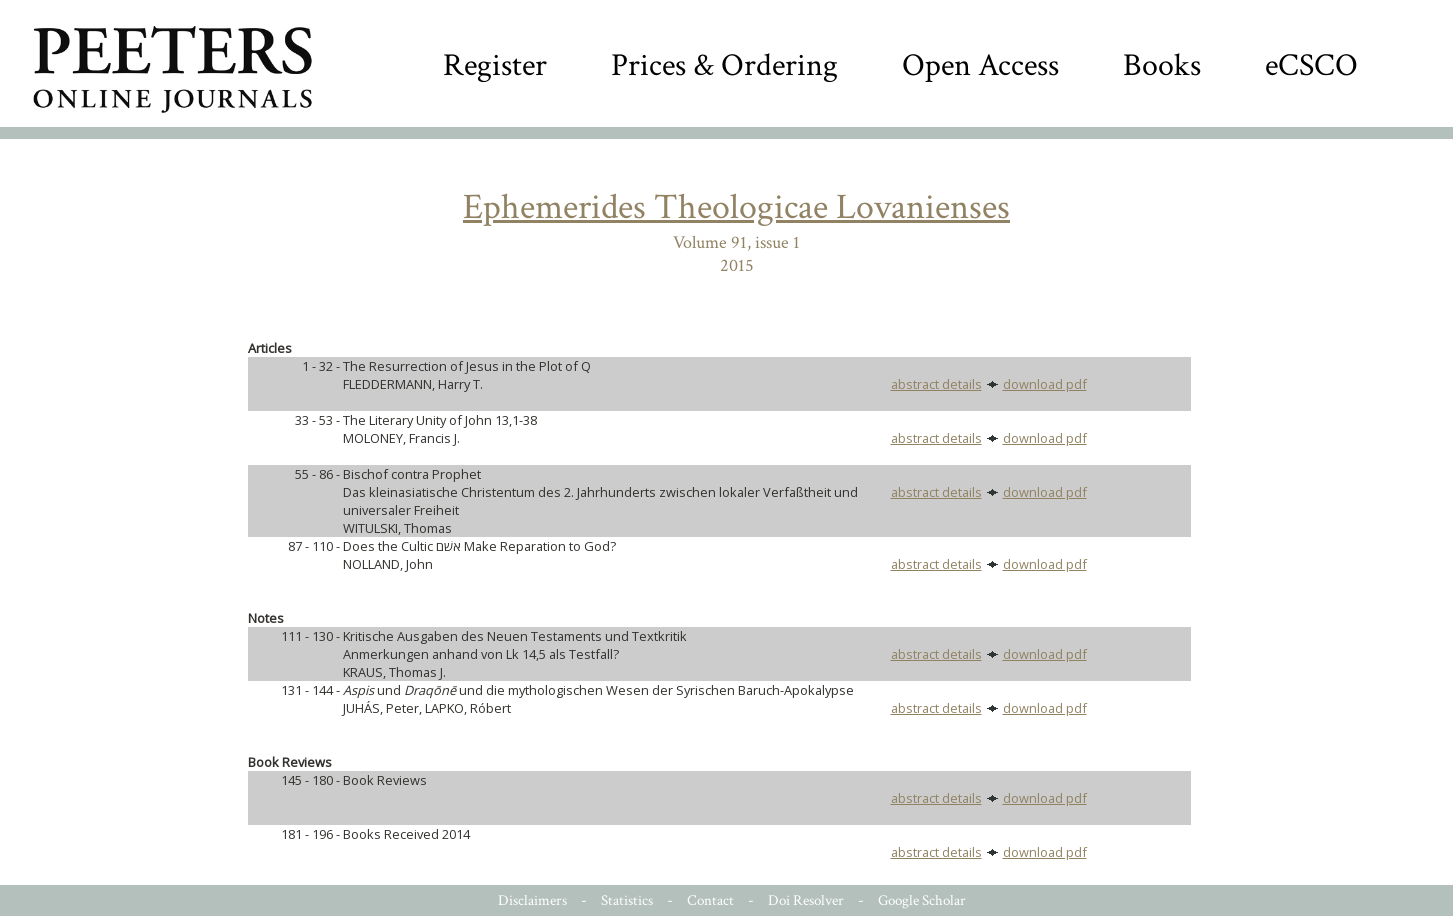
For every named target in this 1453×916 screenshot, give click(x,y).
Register (495, 65)
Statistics (627, 900)
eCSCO (1311, 65)
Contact (710, 900)
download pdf (1045, 384)
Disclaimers (532, 900)
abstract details (936, 384)
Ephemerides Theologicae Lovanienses (736, 207)
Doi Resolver (806, 900)
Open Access (980, 65)
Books (1162, 65)
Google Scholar (922, 900)
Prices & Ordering (724, 65)
